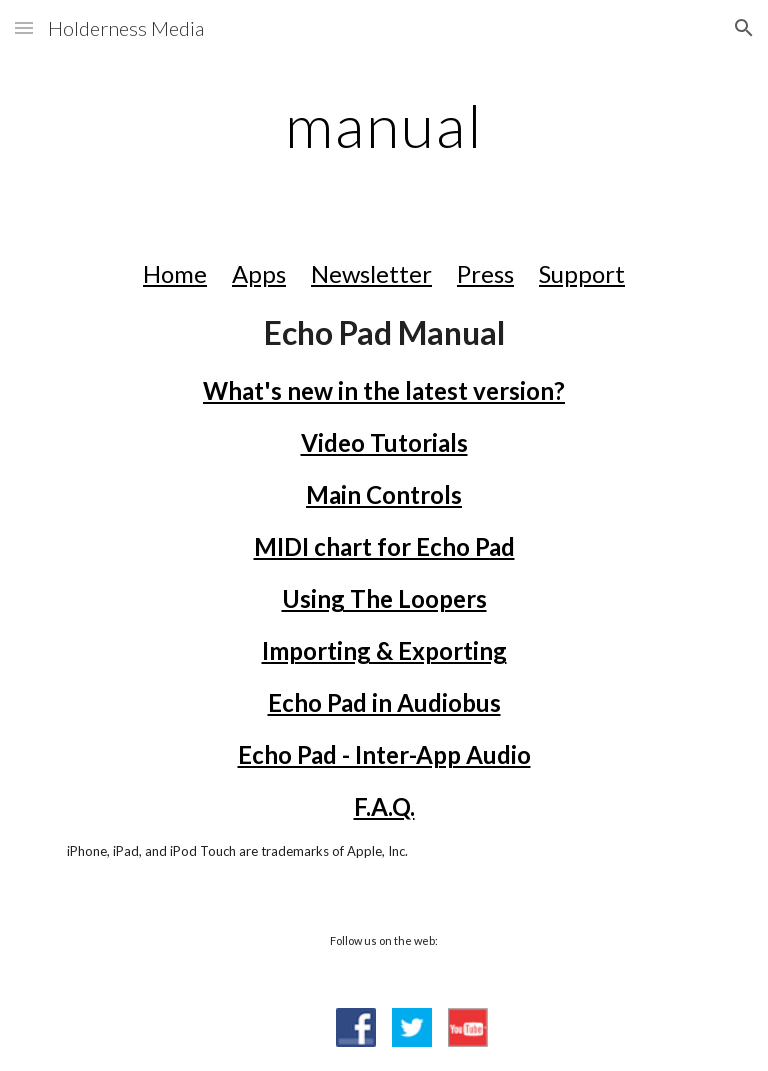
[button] (24, 27)
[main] (383, 125)
